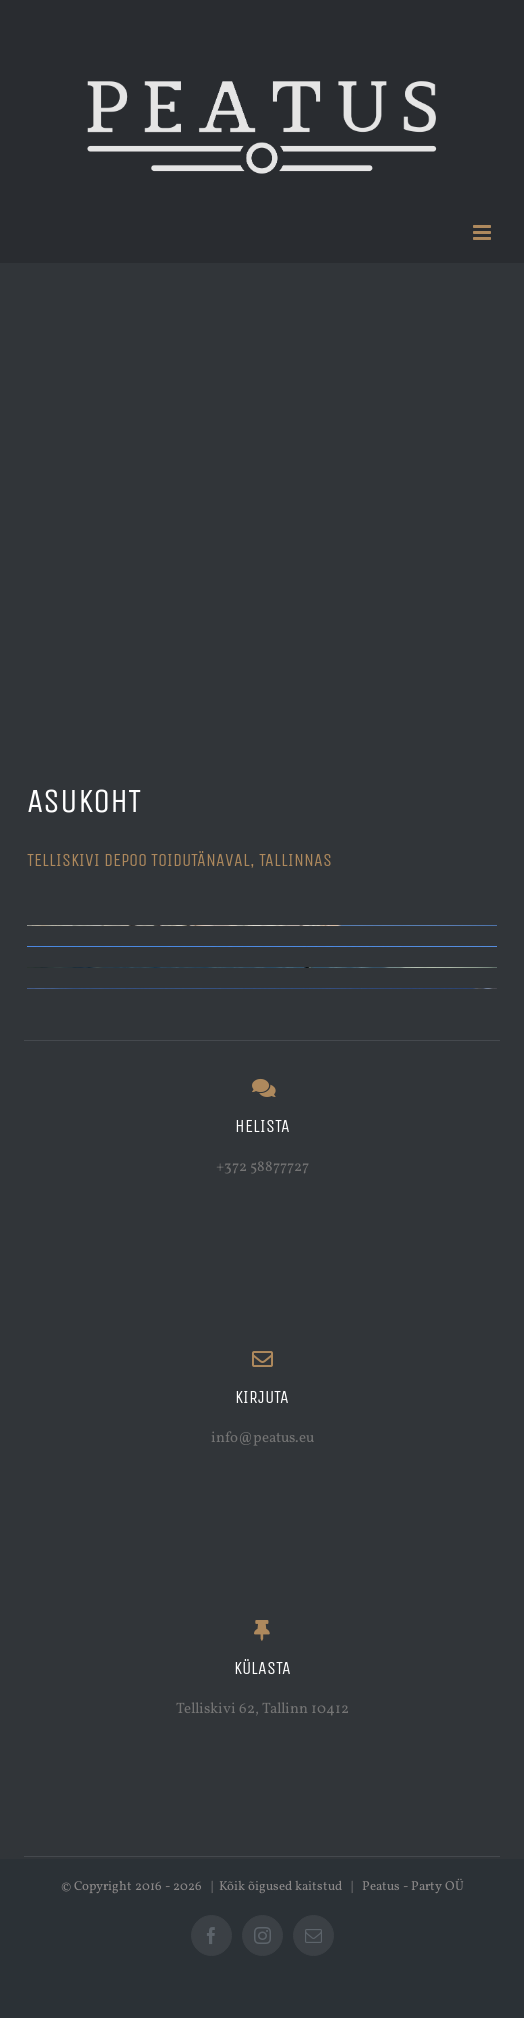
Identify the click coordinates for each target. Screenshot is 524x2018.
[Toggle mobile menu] (483, 232)
